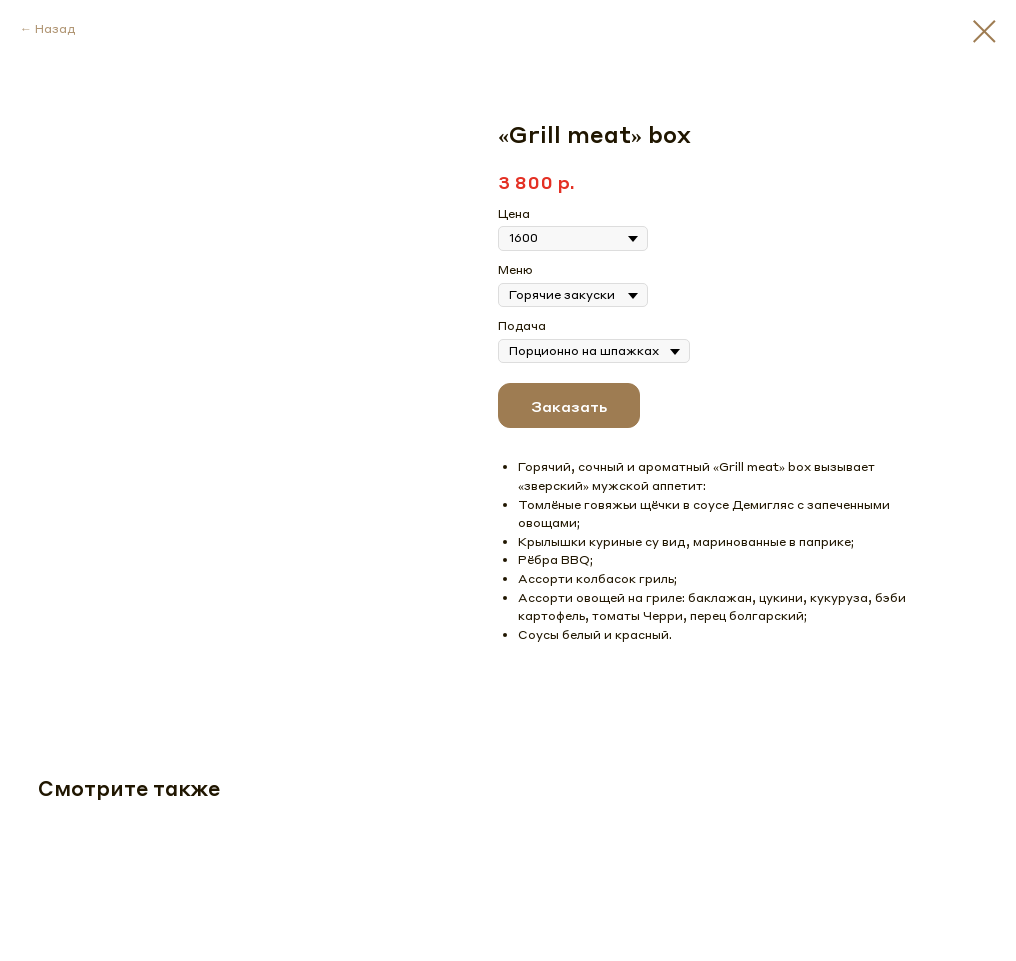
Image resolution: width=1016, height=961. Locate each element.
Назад (55, 28)
